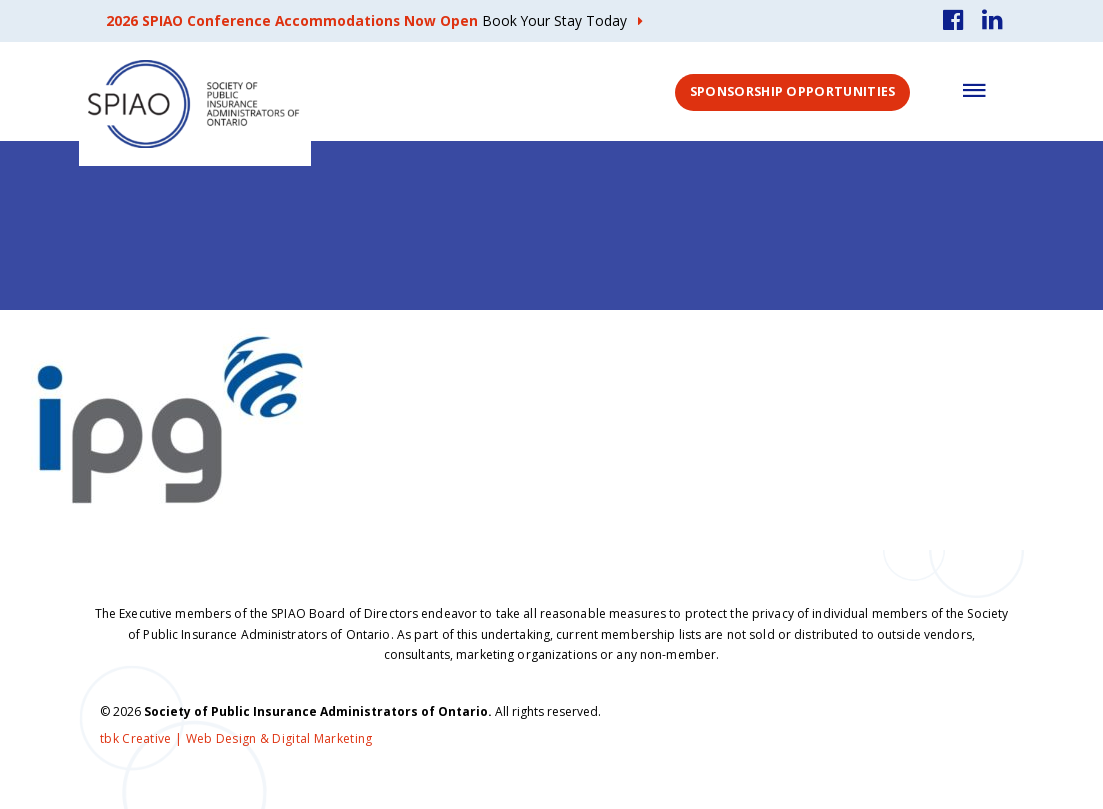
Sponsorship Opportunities (793, 91)
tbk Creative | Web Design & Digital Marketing (236, 738)
